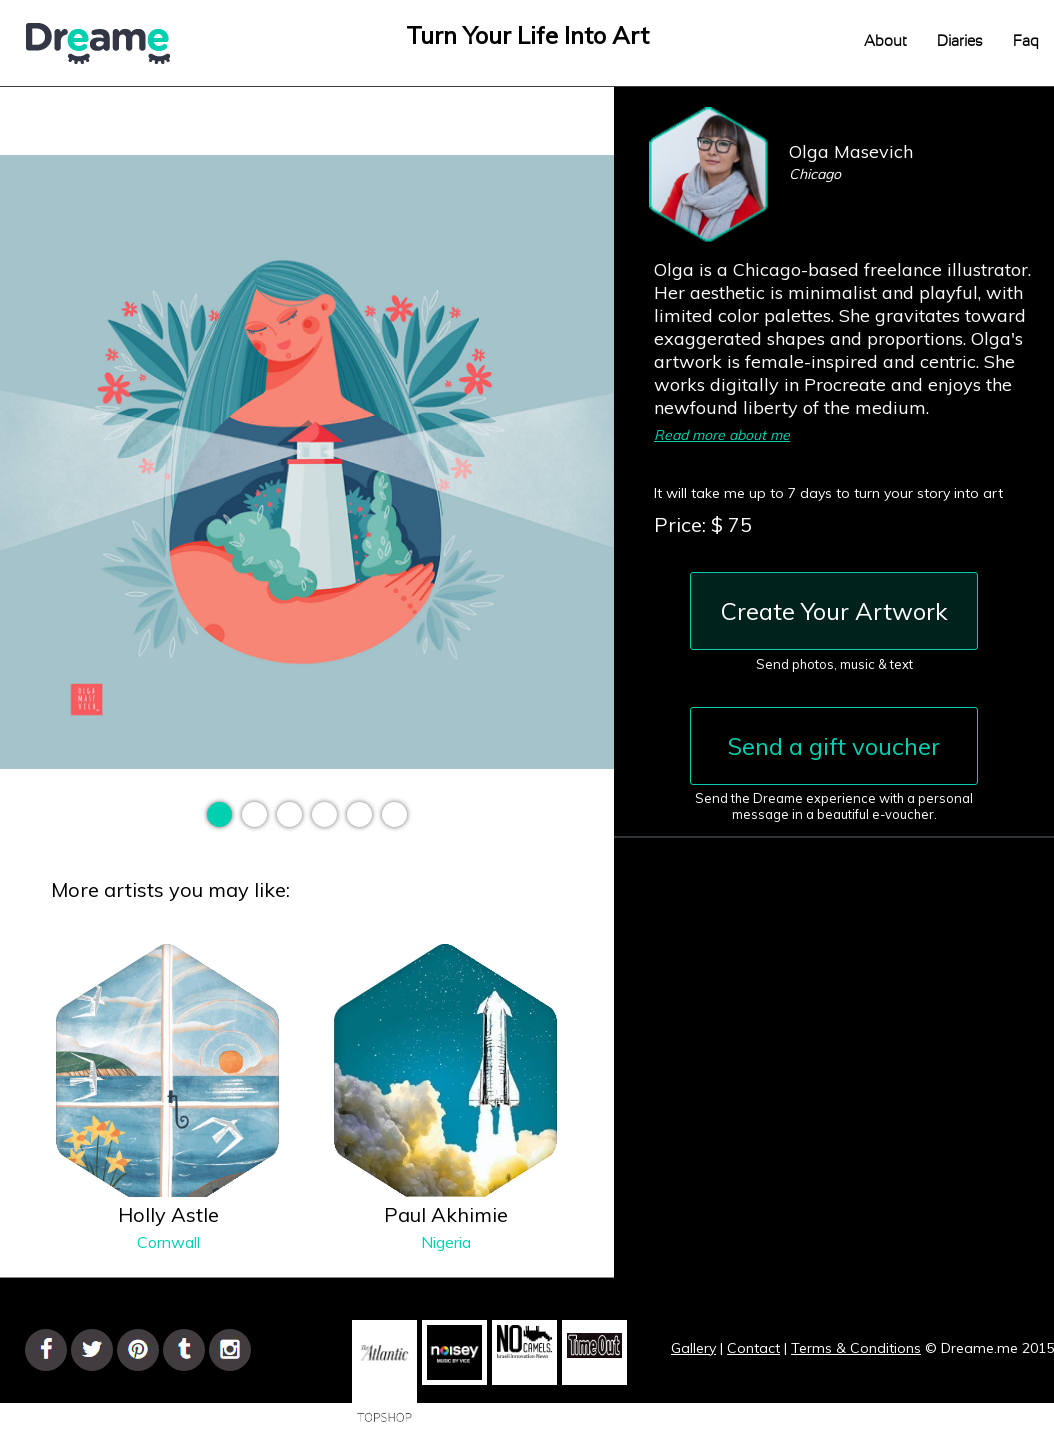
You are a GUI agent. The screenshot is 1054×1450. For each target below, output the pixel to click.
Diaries (960, 41)
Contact (753, 1348)
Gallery (693, 1348)
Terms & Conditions (856, 1348)
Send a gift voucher (834, 746)
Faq (1026, 41)
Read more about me (722, 435)
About (885, 41)
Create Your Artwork (834, 611)
